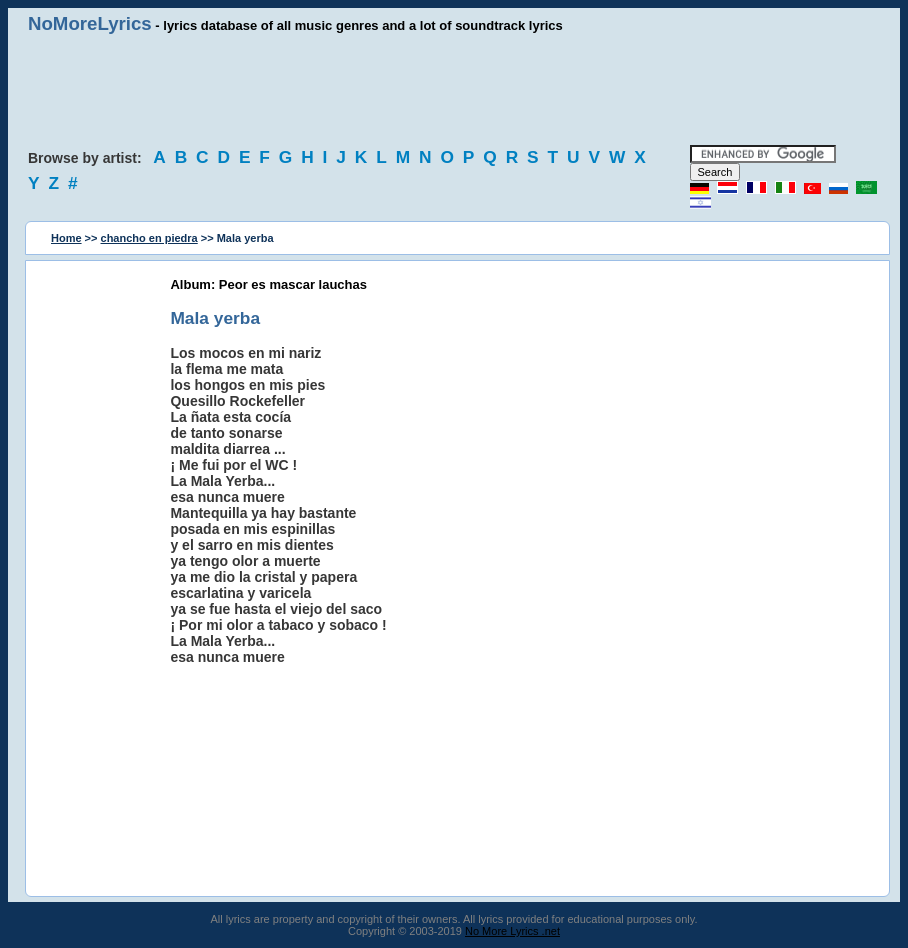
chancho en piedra (149, 238)
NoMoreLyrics (90, 23)
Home (66, 238)
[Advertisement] (454, 90)
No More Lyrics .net (512, 931)
